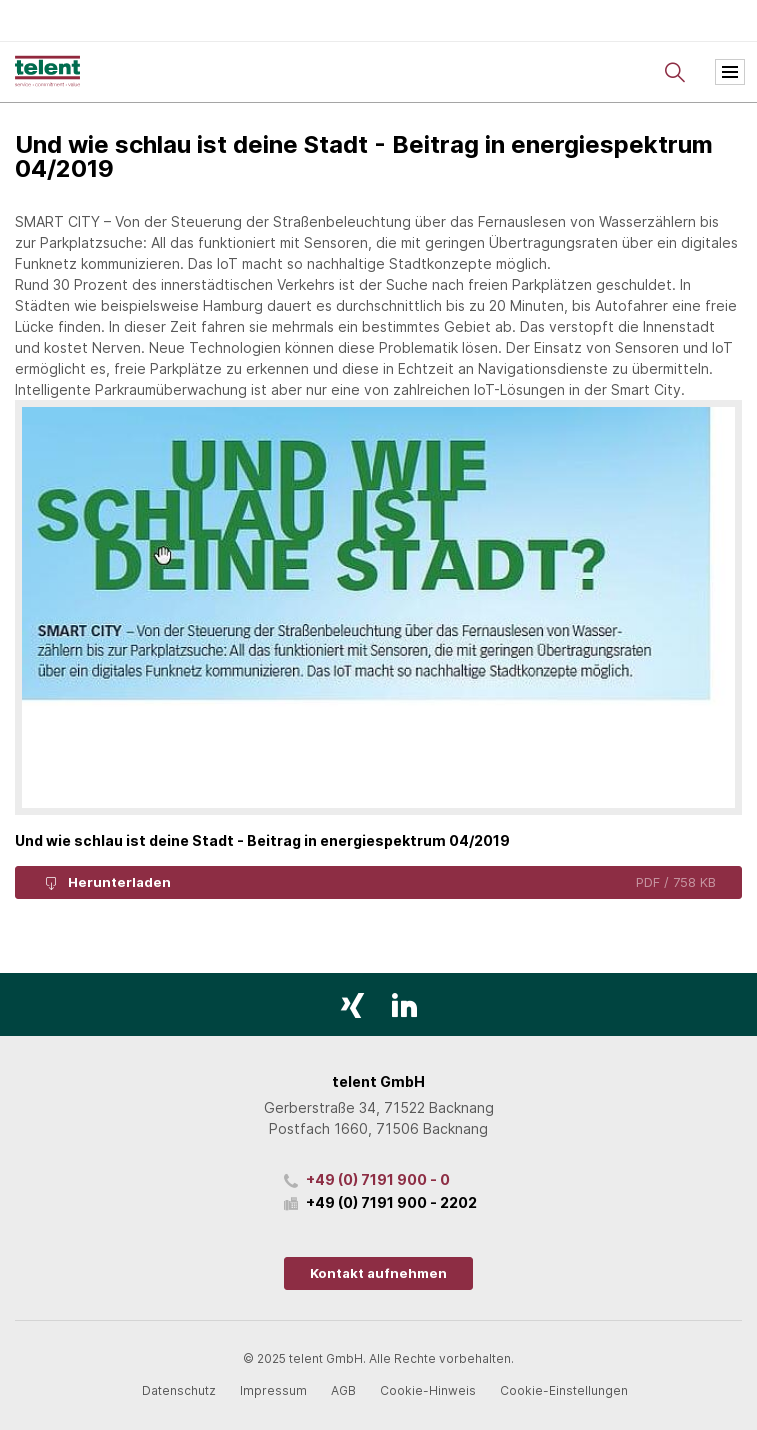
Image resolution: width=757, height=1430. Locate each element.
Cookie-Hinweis (428, 1390)
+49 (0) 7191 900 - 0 (378, 1179)
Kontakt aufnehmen (378, 1273)
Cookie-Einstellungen (564, 1390)
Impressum (273, 1390)
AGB (343, 1390)
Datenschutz (179, 1390)
